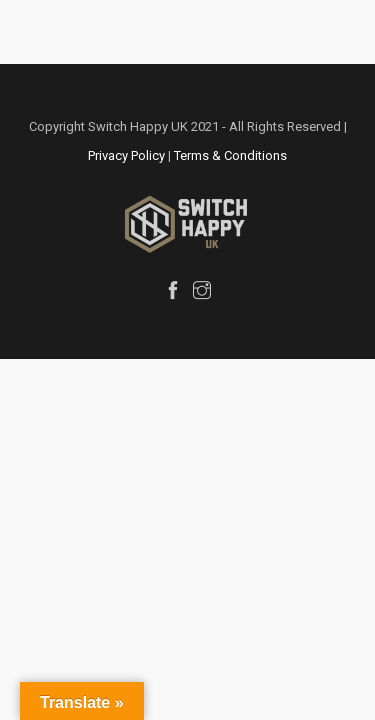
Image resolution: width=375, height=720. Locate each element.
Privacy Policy (126, 155)
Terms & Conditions (230, 155)
